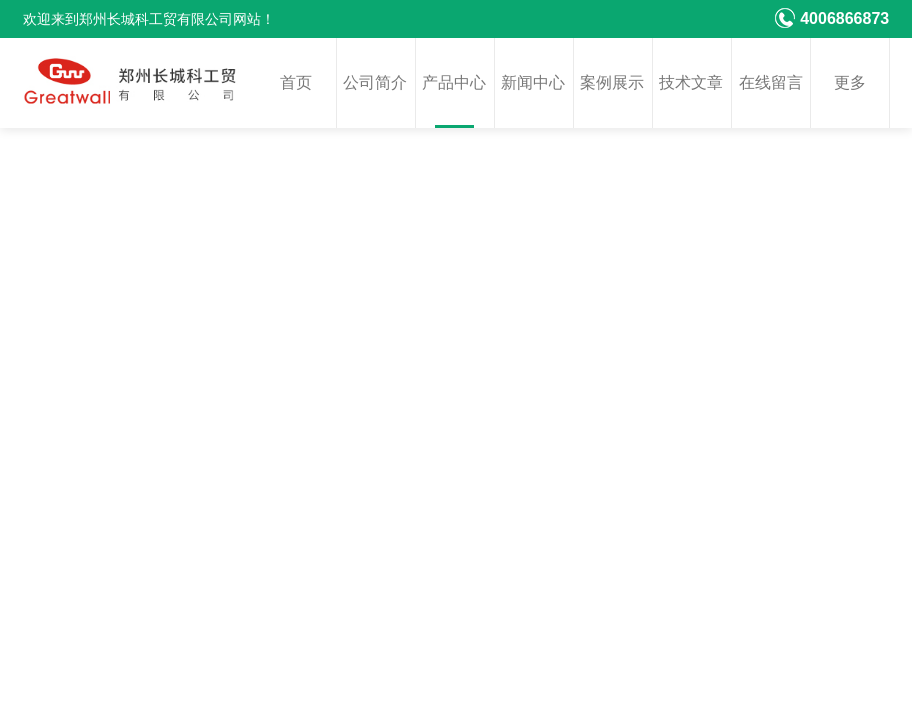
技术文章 (691, 82)
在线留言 (771, 82)
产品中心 (454, 82)
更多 (850, 82)
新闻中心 (533, 82)
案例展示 (612, 82)
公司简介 (375, 82)
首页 (296, 82)
